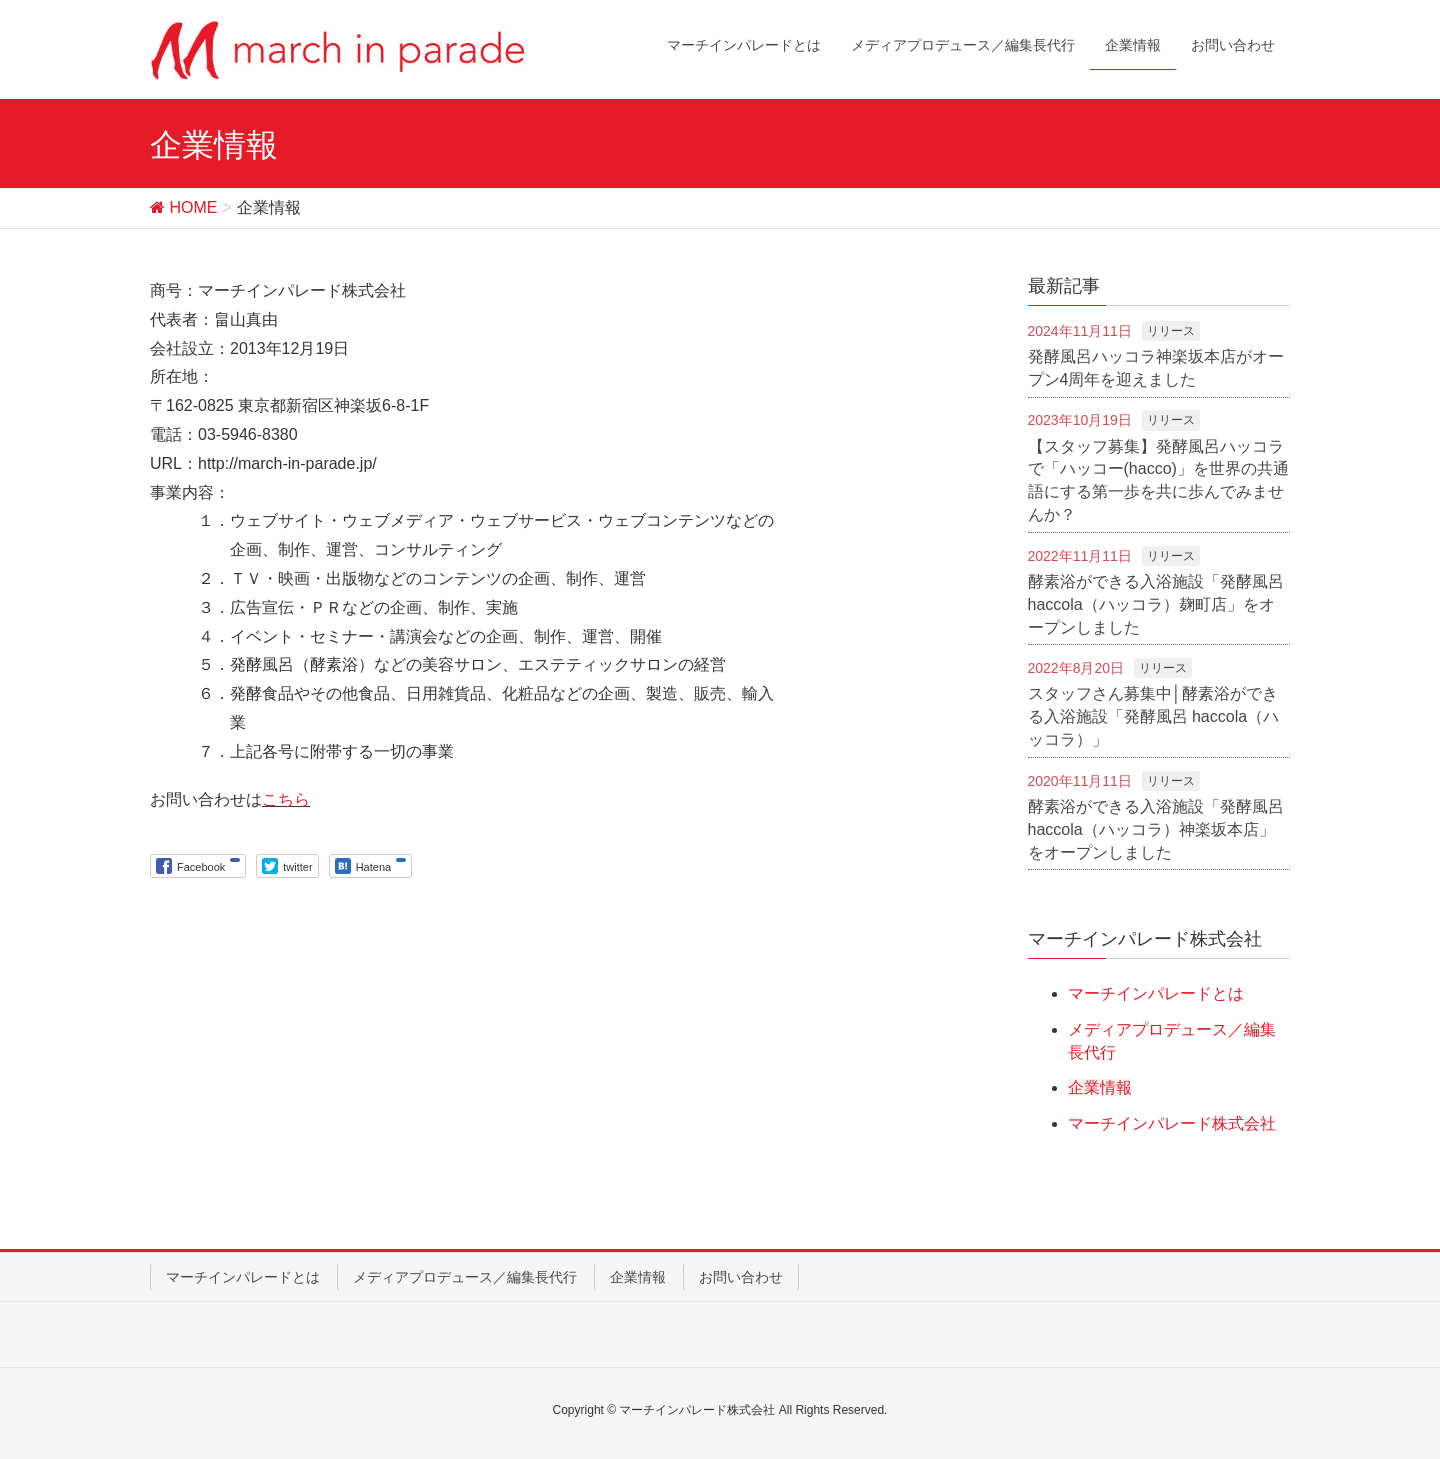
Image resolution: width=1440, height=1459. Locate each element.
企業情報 (1100, 1087)
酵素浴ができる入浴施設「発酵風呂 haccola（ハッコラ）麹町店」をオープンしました (1156, 604)
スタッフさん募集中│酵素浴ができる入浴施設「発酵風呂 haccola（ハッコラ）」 (1154, 716)
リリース (1171, 331)
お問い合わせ (741, 1277)
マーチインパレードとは (1156, 993)
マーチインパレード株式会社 (1172, 1123)
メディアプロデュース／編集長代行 (465, 1277)
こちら (286, 799)
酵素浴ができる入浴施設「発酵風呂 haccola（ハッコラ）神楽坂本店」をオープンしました (1156, 829)
